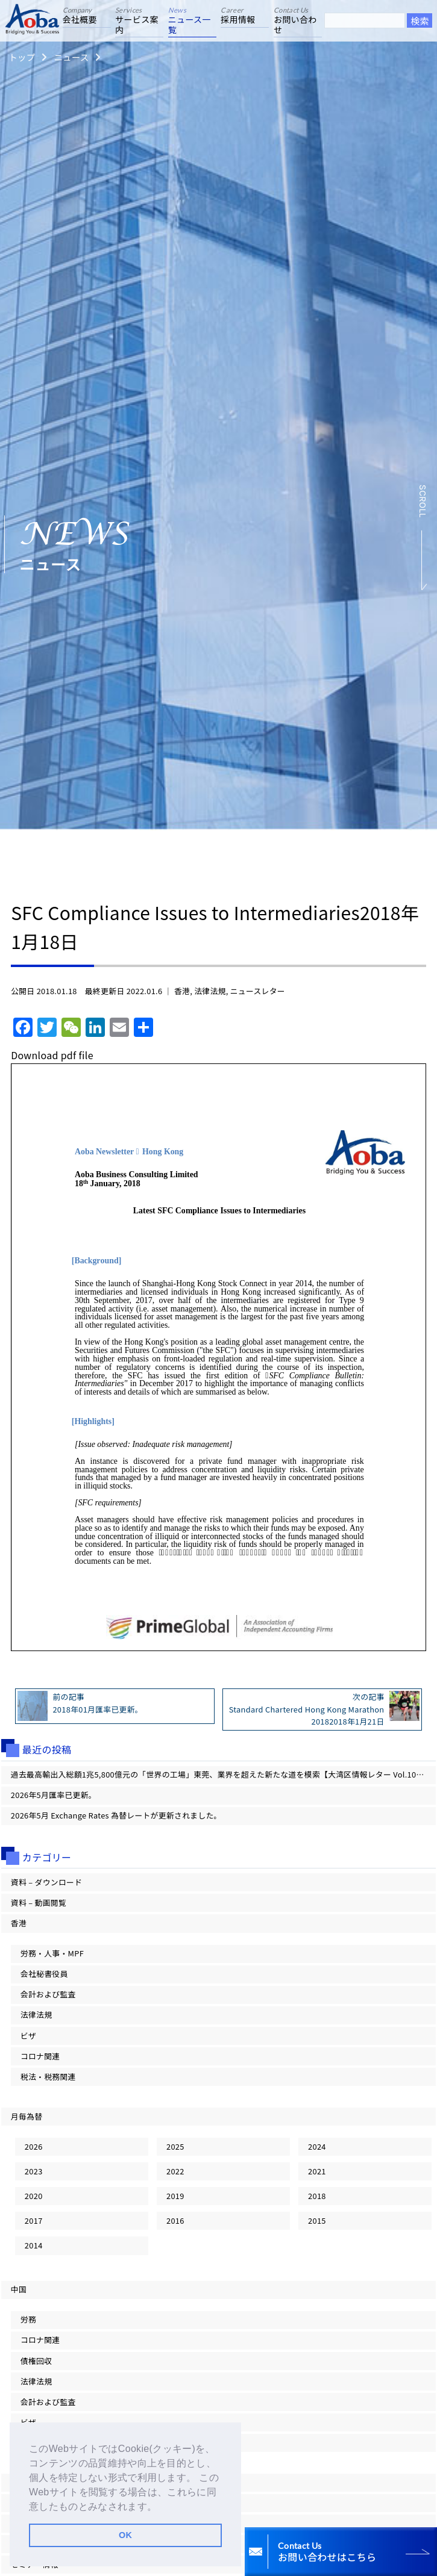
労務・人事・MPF (52, 1953)
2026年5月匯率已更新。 (53, 1794)
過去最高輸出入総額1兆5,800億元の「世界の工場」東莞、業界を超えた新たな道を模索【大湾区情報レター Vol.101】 (220, 1774)
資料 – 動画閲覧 (38, 1902)
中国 (19, 2289)
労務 (28, 2319)
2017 (34, 2220)
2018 (317, 2195)
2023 (34, 2171)
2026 (34, 2146)
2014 (34, 2245)
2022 (175, 2171)
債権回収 (36, 2360)
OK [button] (125, 2535)
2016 (175, 2220)
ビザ (28, 2035)
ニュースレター (257, 991)
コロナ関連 (40, 2056)
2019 (175, 2195)
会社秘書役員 (44, 1973)
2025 (175, 2146)
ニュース (71, 57)
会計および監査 (48, 1994)
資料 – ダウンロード (47, 1882)
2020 (34, 2195)
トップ (21, 57)
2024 (317, 2146)
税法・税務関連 (48, 2076)
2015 (317, 2220)
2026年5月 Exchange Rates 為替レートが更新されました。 (116, 1815)
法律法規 (209, 991)
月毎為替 (26, 2116)
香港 (182, 991)
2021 (317, 2171)
